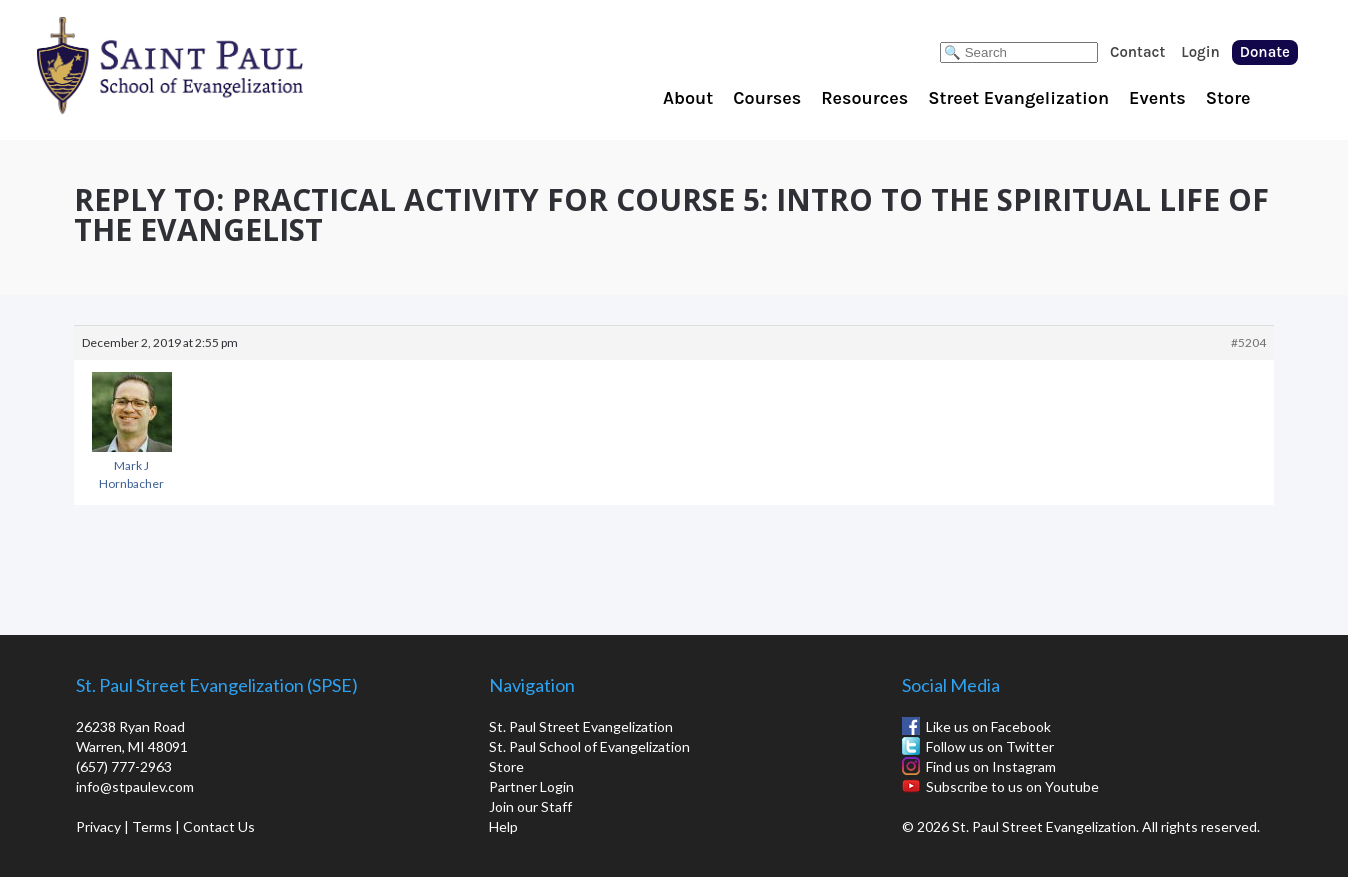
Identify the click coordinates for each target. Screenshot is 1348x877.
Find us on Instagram (991, 766)
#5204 (1248, 342)
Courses (767, 98)
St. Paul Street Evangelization (581, 726)
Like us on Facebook (988, 726)
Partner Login (531, 786)
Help (503, 826)
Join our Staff (530, 806)
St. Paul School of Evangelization (210, 65)
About (688, 98)
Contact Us (219, 826)
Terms (152, 826)
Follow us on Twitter (990, 746)
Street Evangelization (1018, 98)
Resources (864, 98)
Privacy (98, 826)
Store (1228, 98)
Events (1157, 98)
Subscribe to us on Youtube (1012, 786)
